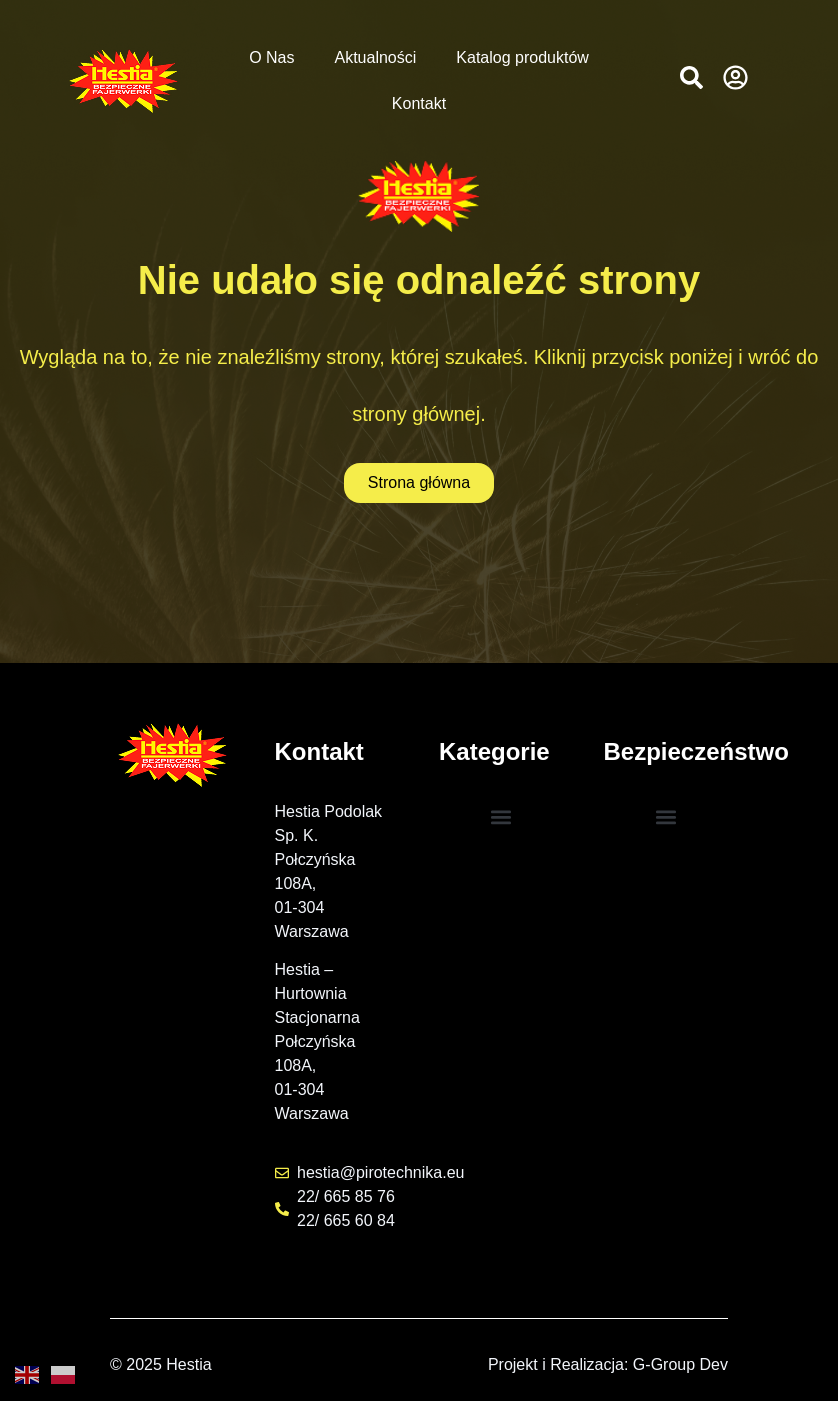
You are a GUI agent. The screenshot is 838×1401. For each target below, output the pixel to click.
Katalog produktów (522, 57)
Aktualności (375, 57)
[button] (691, 77)
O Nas (271, 57)
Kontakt (419, 103)
